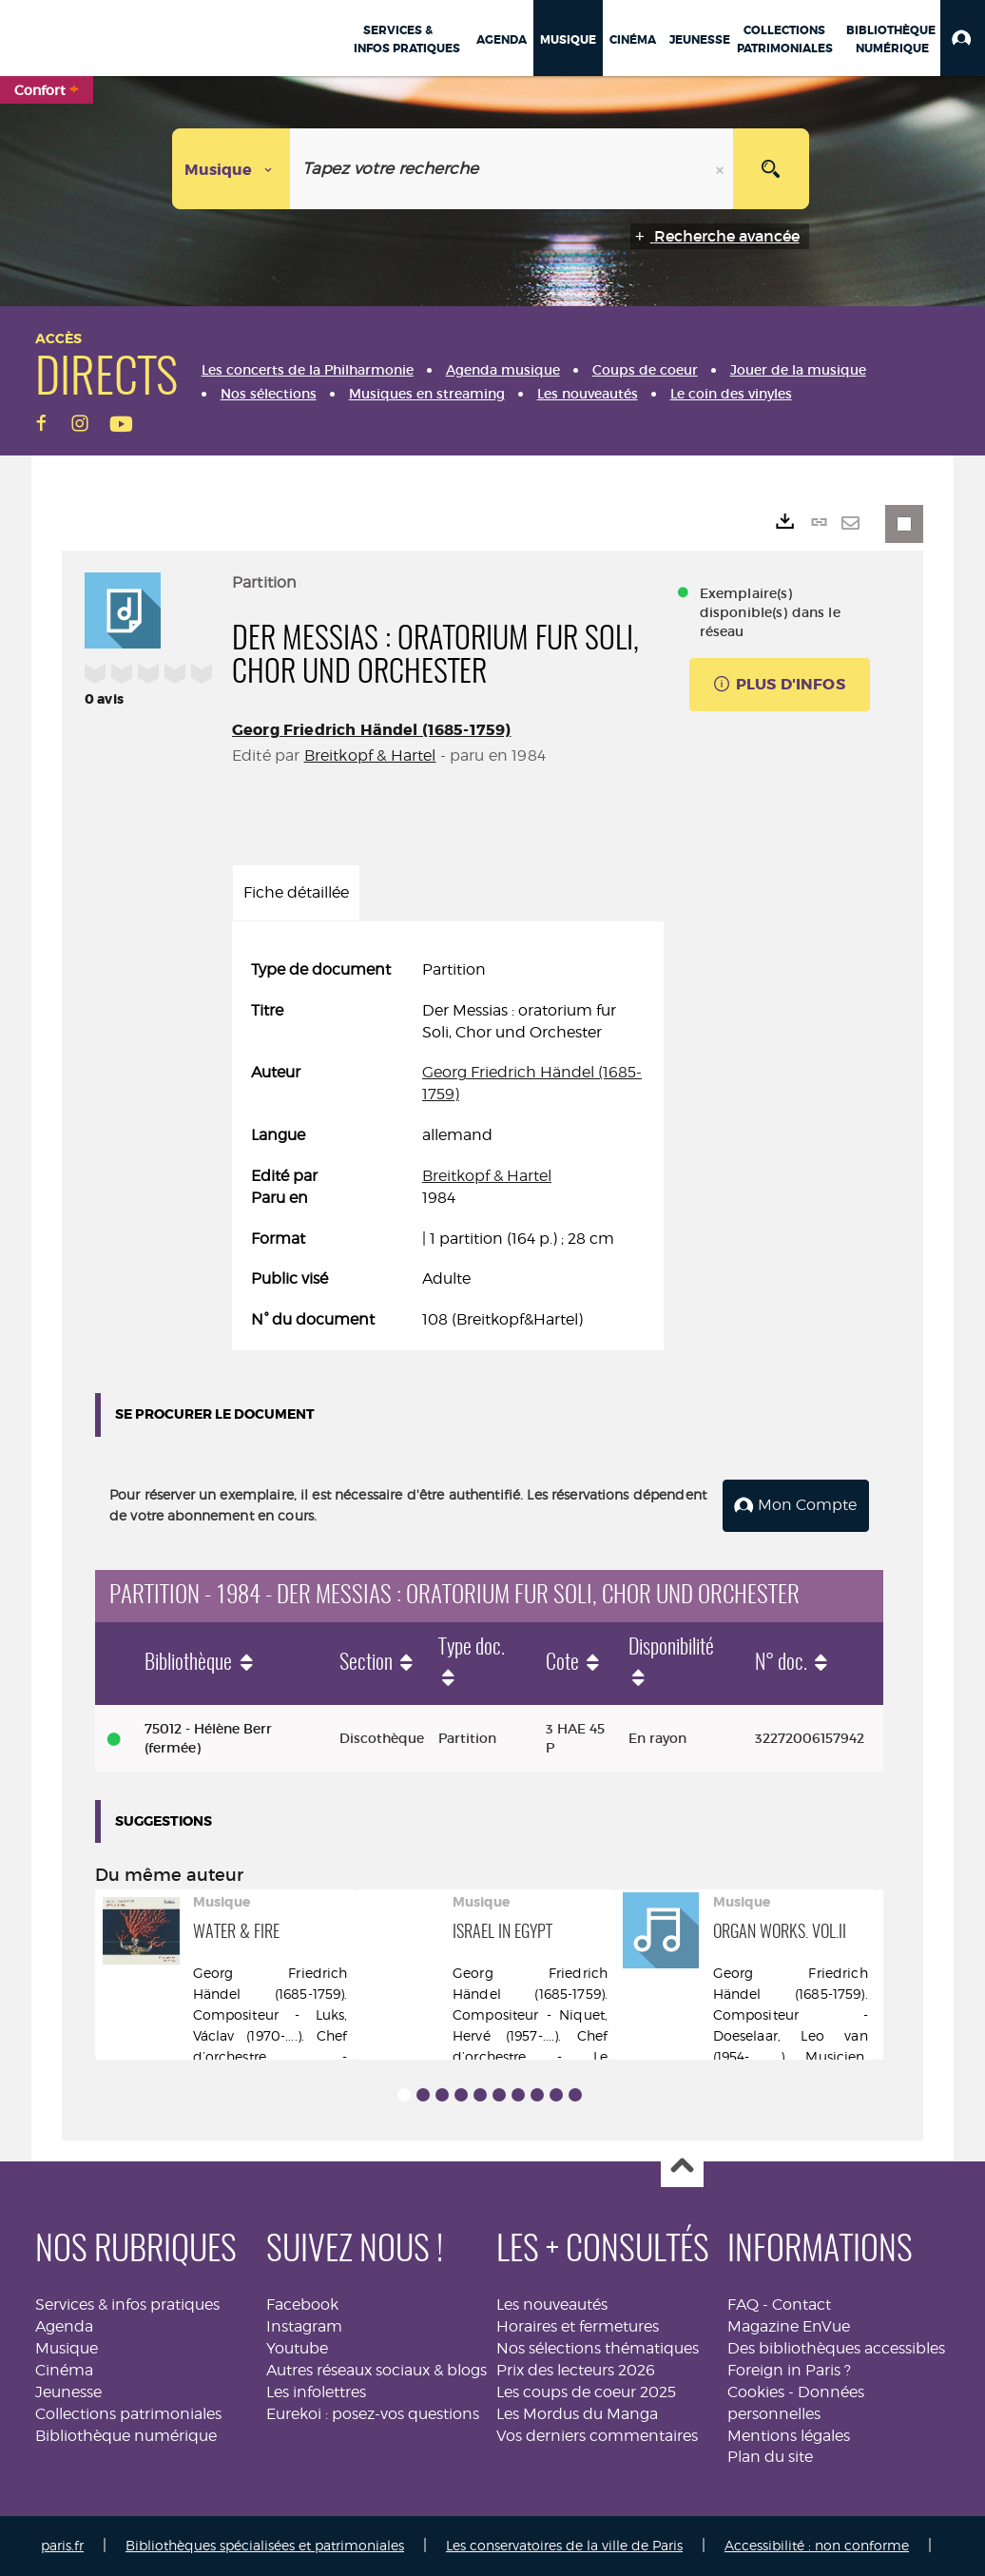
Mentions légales (788, 2436)
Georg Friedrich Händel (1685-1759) (371, 730)
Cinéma (64, 2370)
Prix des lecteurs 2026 (575, 2370)
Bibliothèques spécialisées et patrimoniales (265, 2545)
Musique (66, 2348)
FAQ (743, 2304)
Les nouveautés (552, 2304)
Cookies (755, 2392)
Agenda (64, 2326)
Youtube (297, 2348)
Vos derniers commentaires (597, 2436)
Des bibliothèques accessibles (836, 2348)
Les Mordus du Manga (577, 2414)
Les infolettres (316, 2392)
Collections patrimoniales (128, 2414)
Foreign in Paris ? (789, 2370)
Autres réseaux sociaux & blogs (376, 2370)
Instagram (304, 2326)
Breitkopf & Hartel (370, 755)
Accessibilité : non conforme (816, 2545)
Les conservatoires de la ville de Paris (564, 2545)
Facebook (302, 2304)
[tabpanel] (448, 1145)
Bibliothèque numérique (126, 2436)
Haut (682, 2166)
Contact (801, 2304)
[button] (962, 38)
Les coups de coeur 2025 (586, 2392)
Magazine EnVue (788, 2326)
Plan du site (770, 2457)
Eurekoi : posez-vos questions (372, 2414)
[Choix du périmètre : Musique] (231, 168)
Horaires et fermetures (577, 2326)
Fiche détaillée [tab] (296, 892)
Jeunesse (68, 2392)
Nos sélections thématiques (597, 2348)
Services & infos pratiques (127, 2304)
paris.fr (62, 2545)
